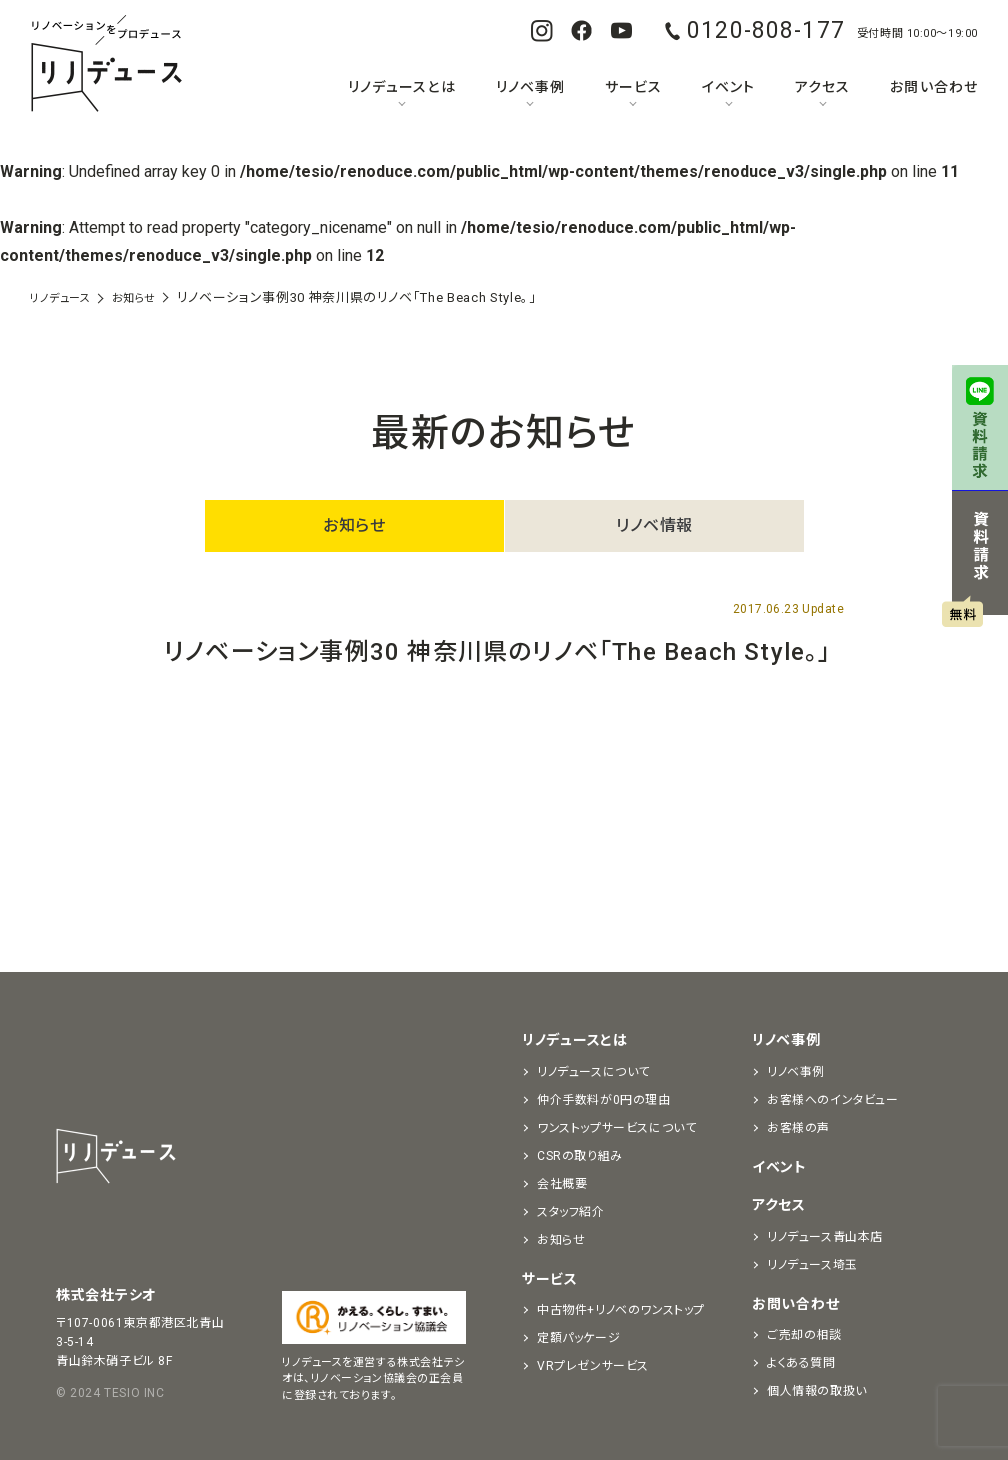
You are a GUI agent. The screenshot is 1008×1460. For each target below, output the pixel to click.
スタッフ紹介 (571, 1212)
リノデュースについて (593, 1072)
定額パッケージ (578, 1338)
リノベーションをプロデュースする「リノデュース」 (106, 65)
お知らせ (354, 525)
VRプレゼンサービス (593, 1366)
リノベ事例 (530, 87)
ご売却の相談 (804, 1335)
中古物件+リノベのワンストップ (621, 1310)
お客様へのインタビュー (833, 1100)
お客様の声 (798, 1128)
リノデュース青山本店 (825, 1237)
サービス (633, 87)
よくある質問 (801, 1363)
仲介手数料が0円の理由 (604, 1100)
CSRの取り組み (580, 1156)
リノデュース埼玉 (812, 1265)
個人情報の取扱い (817, 1391)
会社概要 (562, 1184)
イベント (728, 87)
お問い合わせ (933, 87)
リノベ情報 (654, 525)
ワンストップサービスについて (616, 1128)
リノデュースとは (401, 87)
